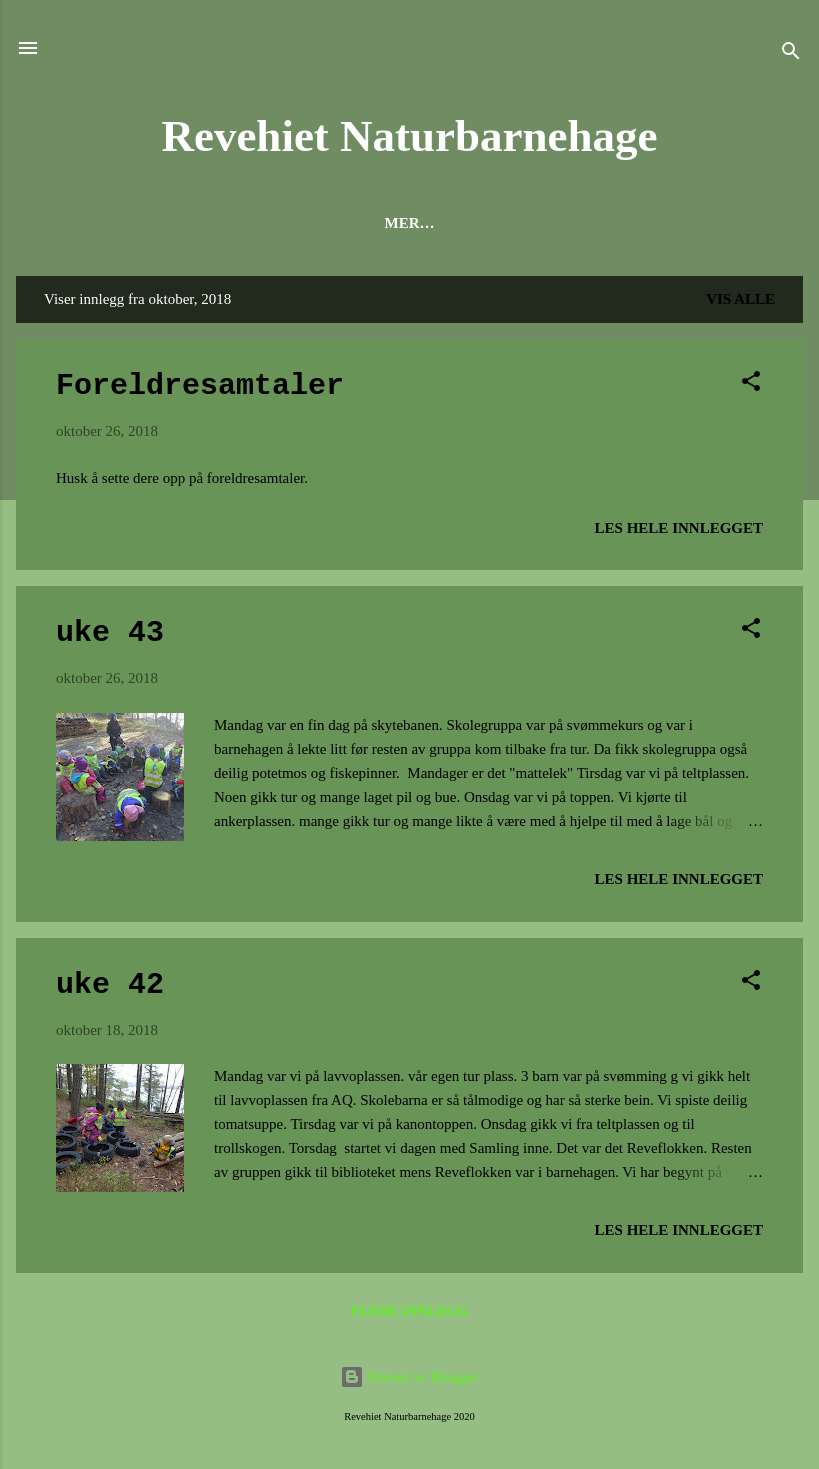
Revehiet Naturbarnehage (409, 136)
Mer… (741, 223)
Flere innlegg (409, 1311)
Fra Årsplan (627, 223)
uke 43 (110, 633)
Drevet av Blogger (409, 1377)
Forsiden (92, 223)
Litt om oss (490, 223)
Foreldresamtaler (200, 386)
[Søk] (791, 54)
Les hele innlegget (679, 528)
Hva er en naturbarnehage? (287, 223)
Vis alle (740, 299)
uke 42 (110, 985)
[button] (751, 384)
